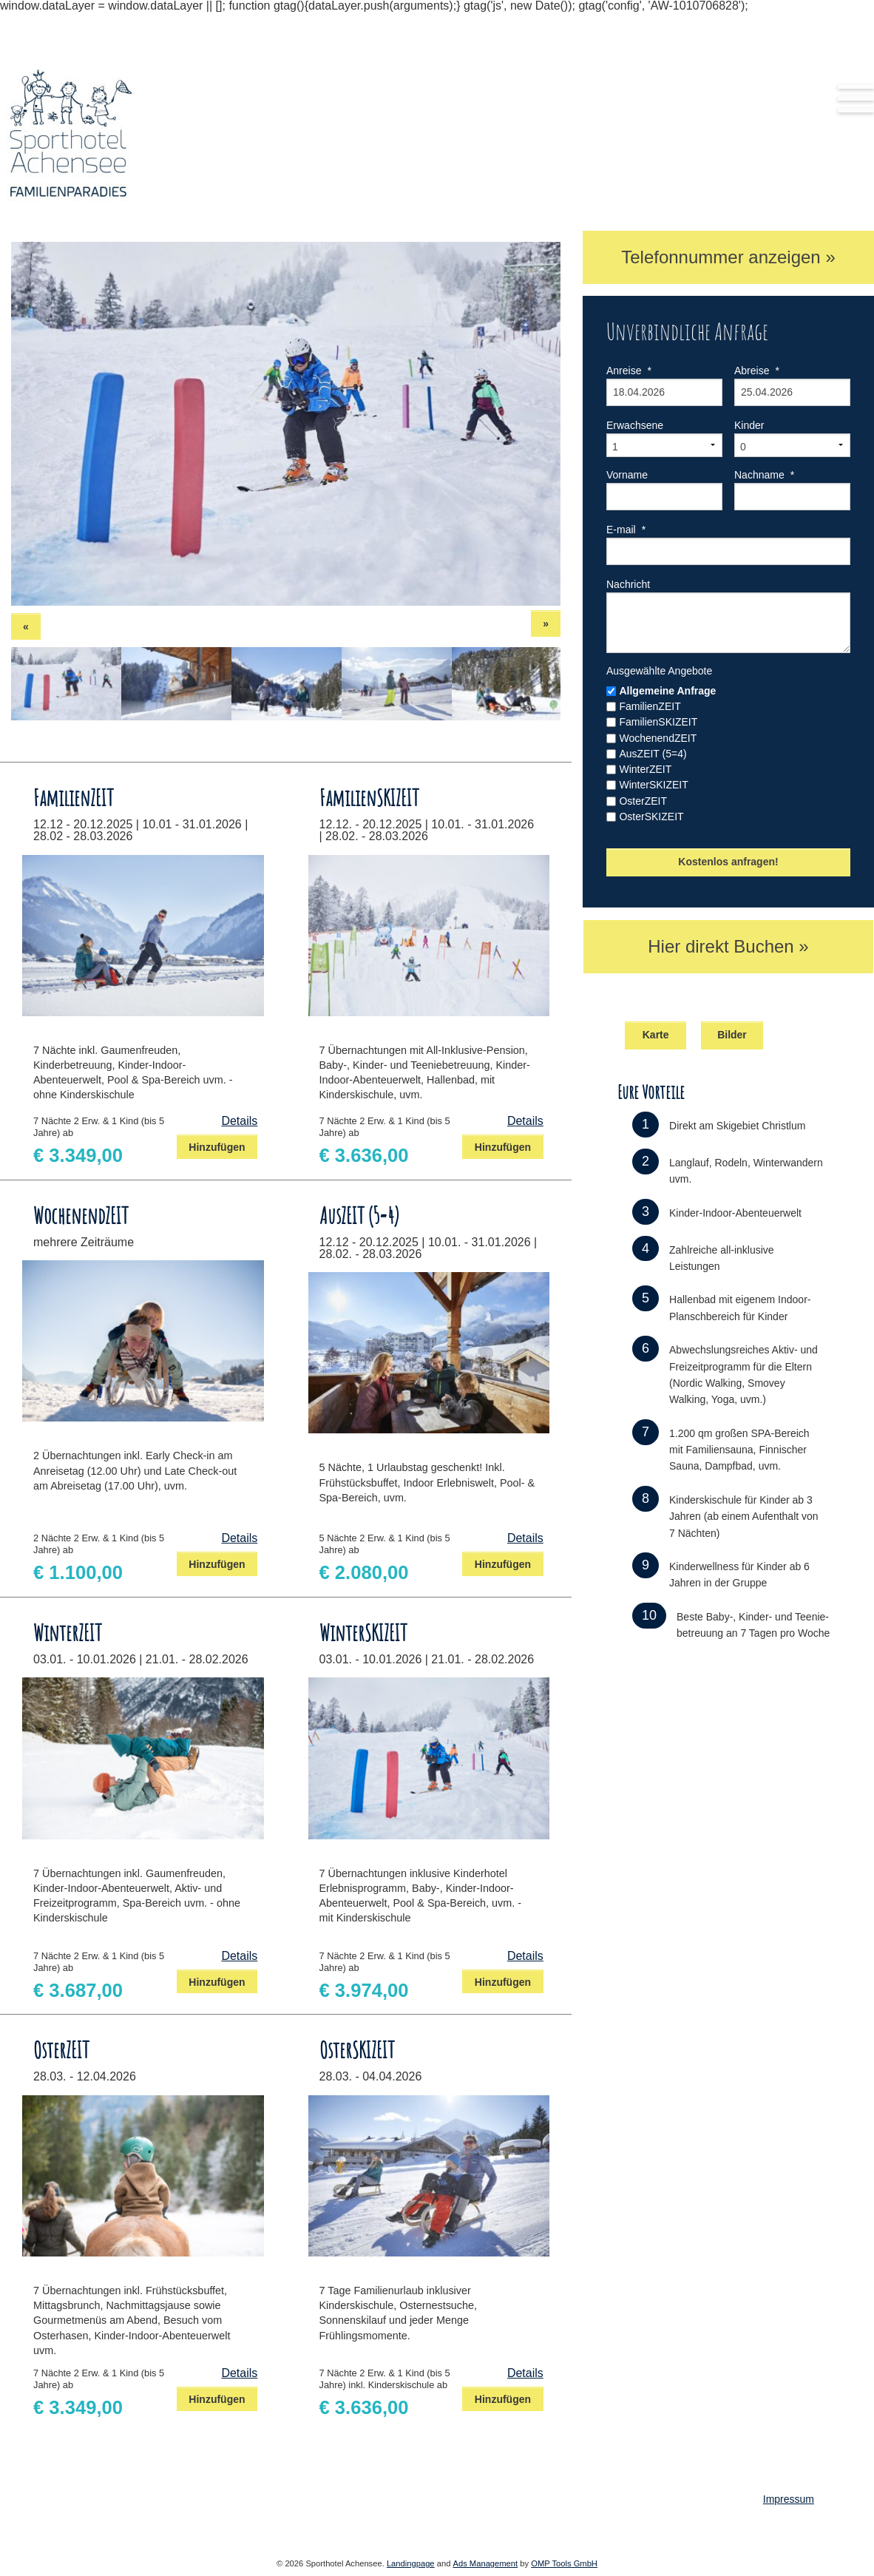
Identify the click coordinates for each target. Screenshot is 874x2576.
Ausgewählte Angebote (659, 671)
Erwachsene (634, 425)
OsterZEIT (643, 801)
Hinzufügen (217, 1147)
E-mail (626, 529)
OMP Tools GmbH (564, 2563)
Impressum (788, 2499)
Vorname (627, 475)
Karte (656, 1035)
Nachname (764, 475)
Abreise (756, 370)
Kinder (749, 425)
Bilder (732, 1035)
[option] (285, 424)
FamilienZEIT (649, 706)
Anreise (628, 370)
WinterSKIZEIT (653, 785)
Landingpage (411, 2563)
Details (239, 1121)
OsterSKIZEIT (651, 816)
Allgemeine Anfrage (667, 691)
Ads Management (485, 2563)
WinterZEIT (645, 769)
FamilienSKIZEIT (658, 722)
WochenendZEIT (658, 738)
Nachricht (628, 584)
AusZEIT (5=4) (652, 754)
